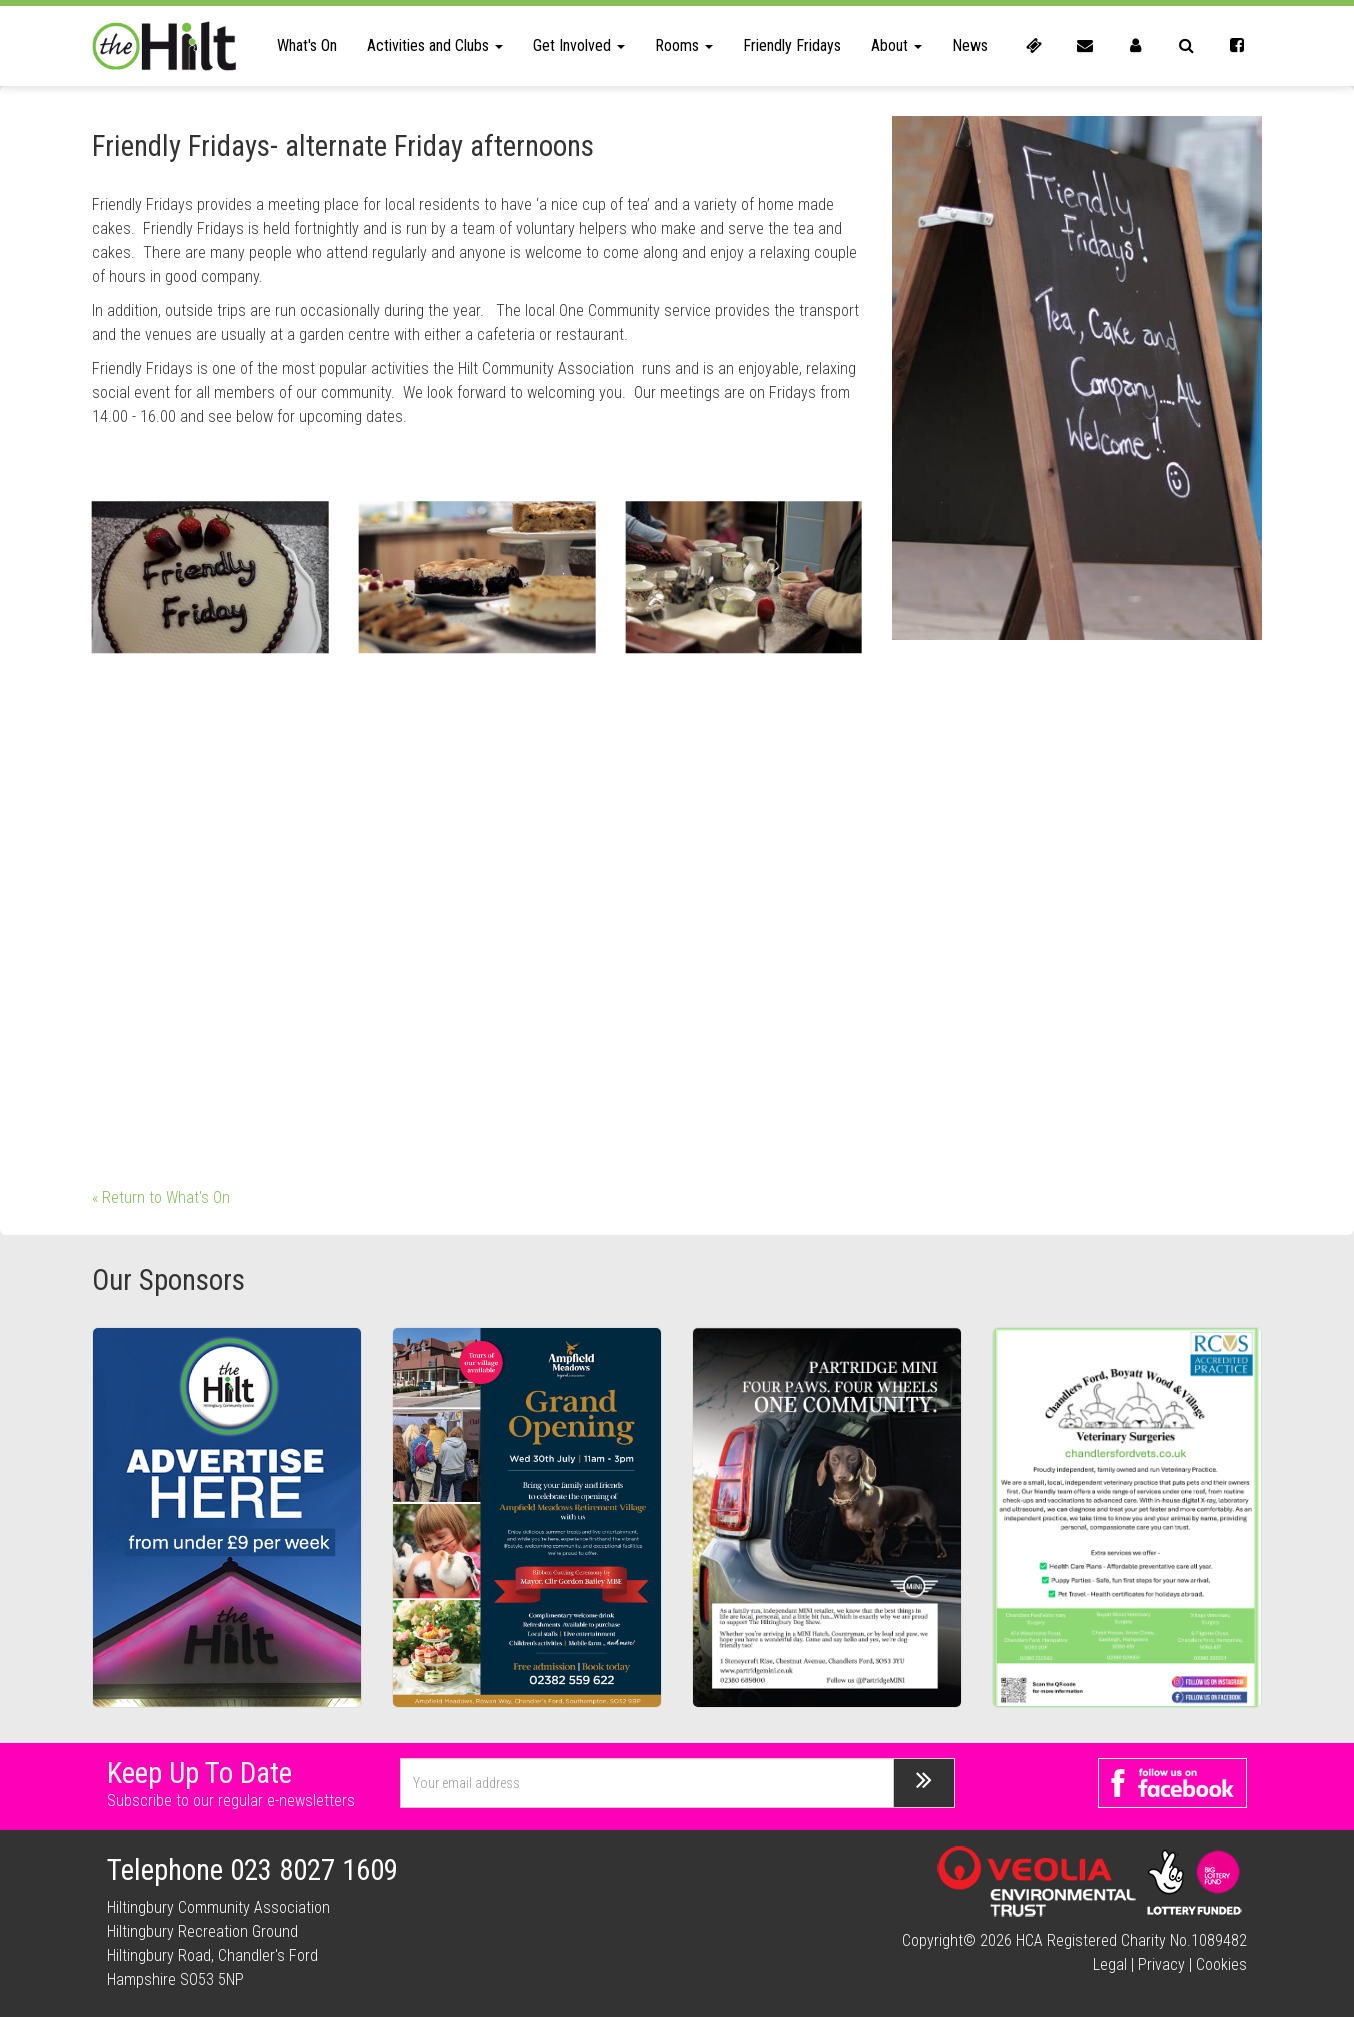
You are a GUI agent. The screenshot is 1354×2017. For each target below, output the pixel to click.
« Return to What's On (161, 1197)
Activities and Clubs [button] (435, 45)
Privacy (1161, 1964)
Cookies (1221, 1964)
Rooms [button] (684, 45)
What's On (307, 45)
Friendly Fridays (792, 45)
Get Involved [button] (579, 45)
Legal (1110, 1964)
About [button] (896, 45)
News (970, 45)
